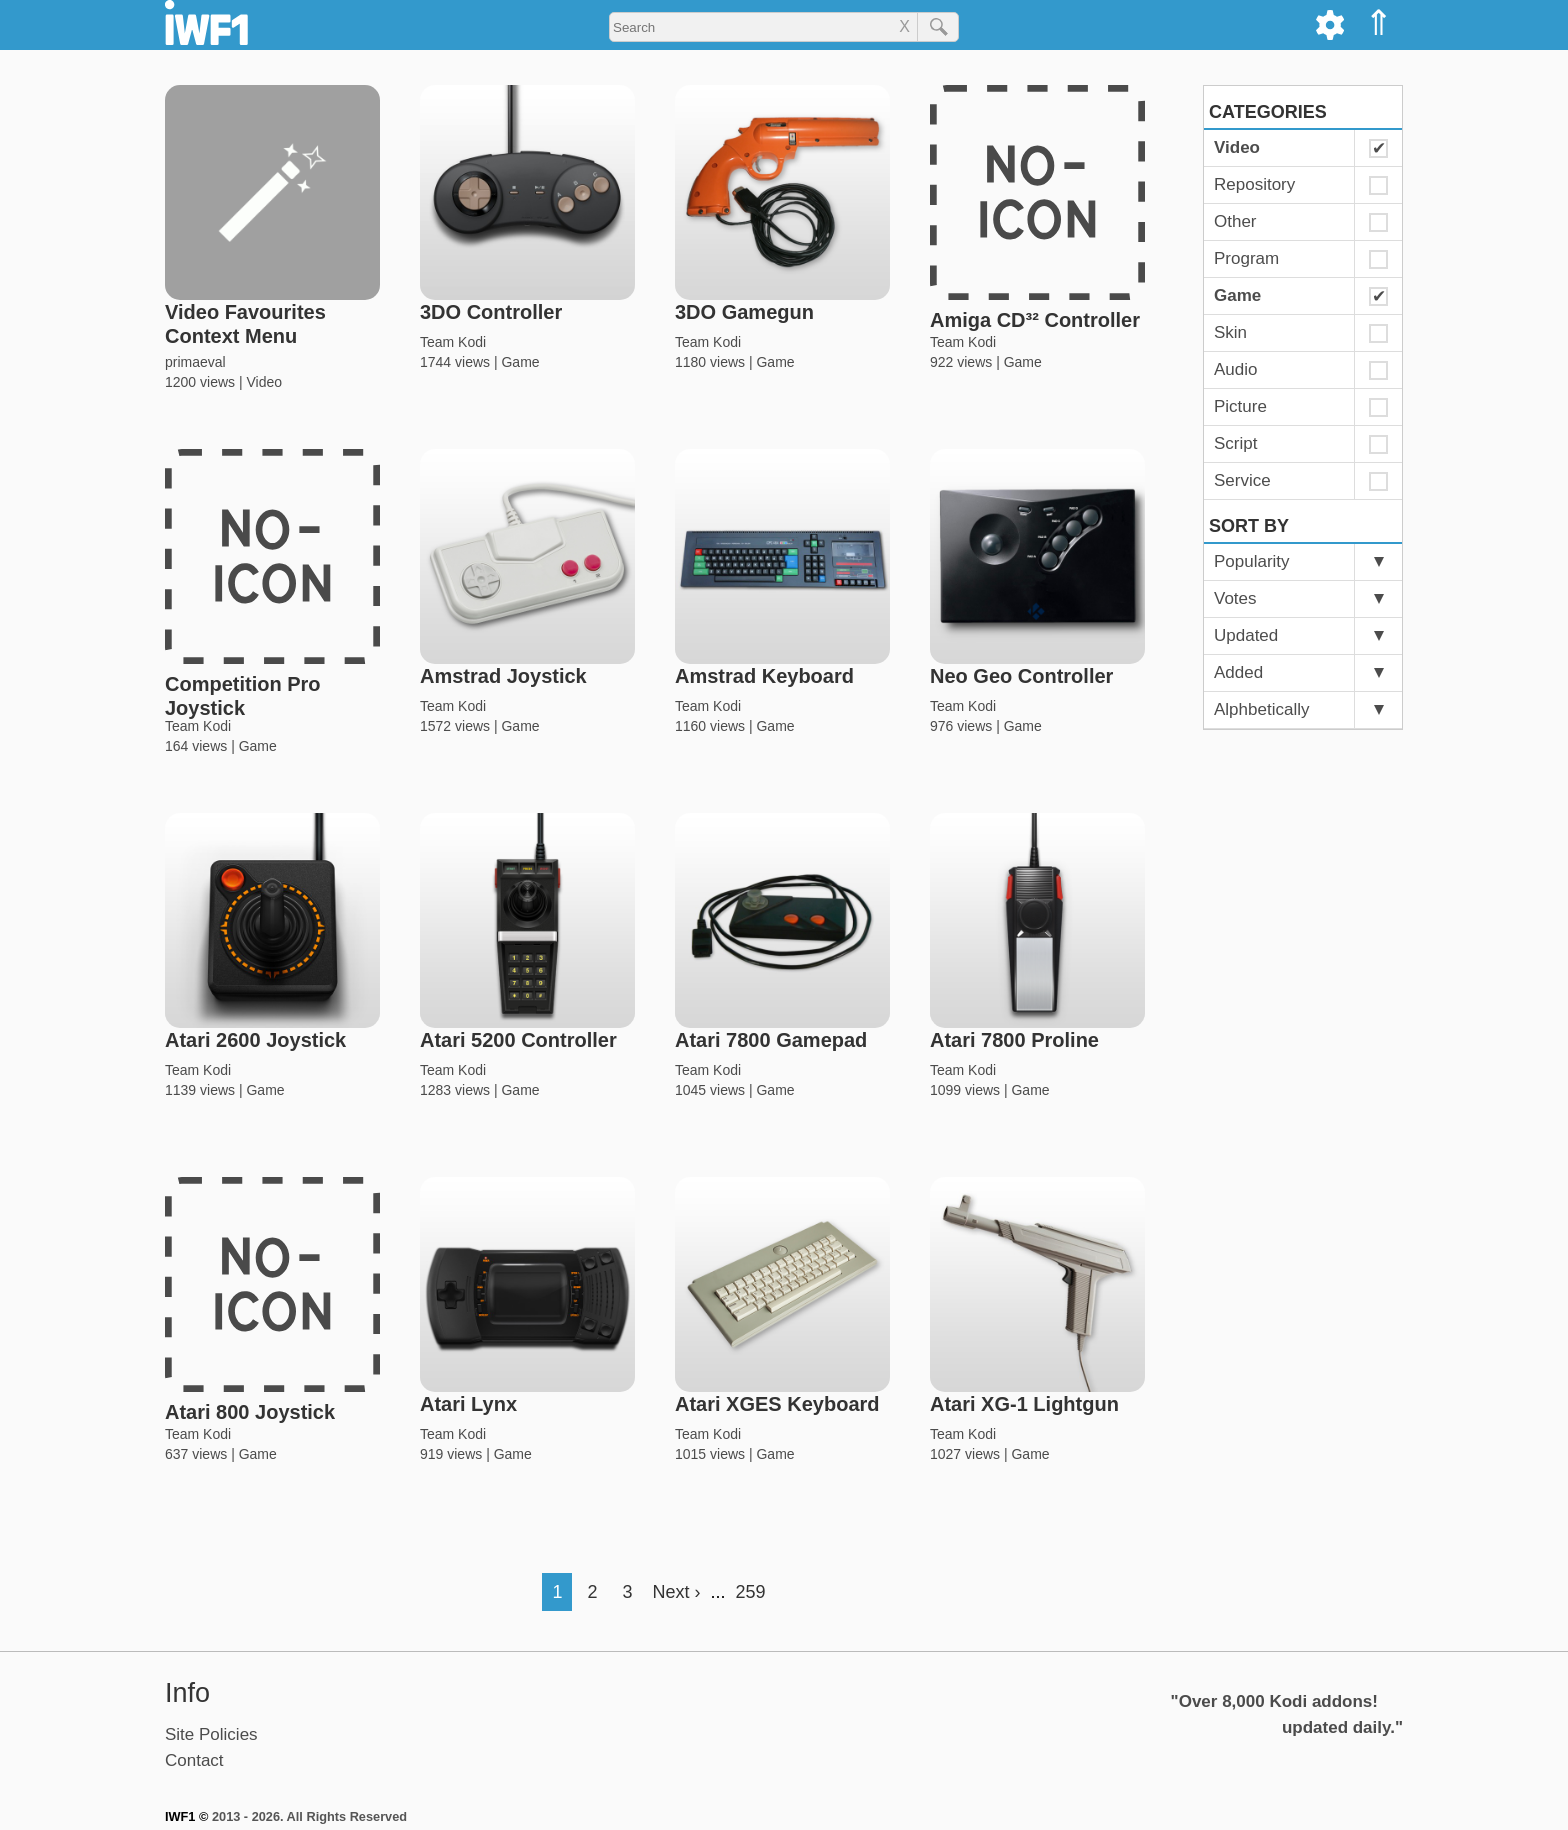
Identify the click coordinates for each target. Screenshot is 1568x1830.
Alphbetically (1261, 709)
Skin (1230, 332)
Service (1242, 480)
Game (520, 362)
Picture (1240, 406)
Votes (1235, 598)
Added (1238, 672)
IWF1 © (186, 1816)
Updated (1246, 635)
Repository (1254, 184)
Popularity (1252, 561)
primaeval (195, 362)
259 (751, 1592)
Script (1235, 443)
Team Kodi (453, 342)
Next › (676, 1592)
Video (264, 382)
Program (1246, 258)
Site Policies (211, 1734)
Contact (194, 1760)
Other (1235, 221)
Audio (1235, 369)
